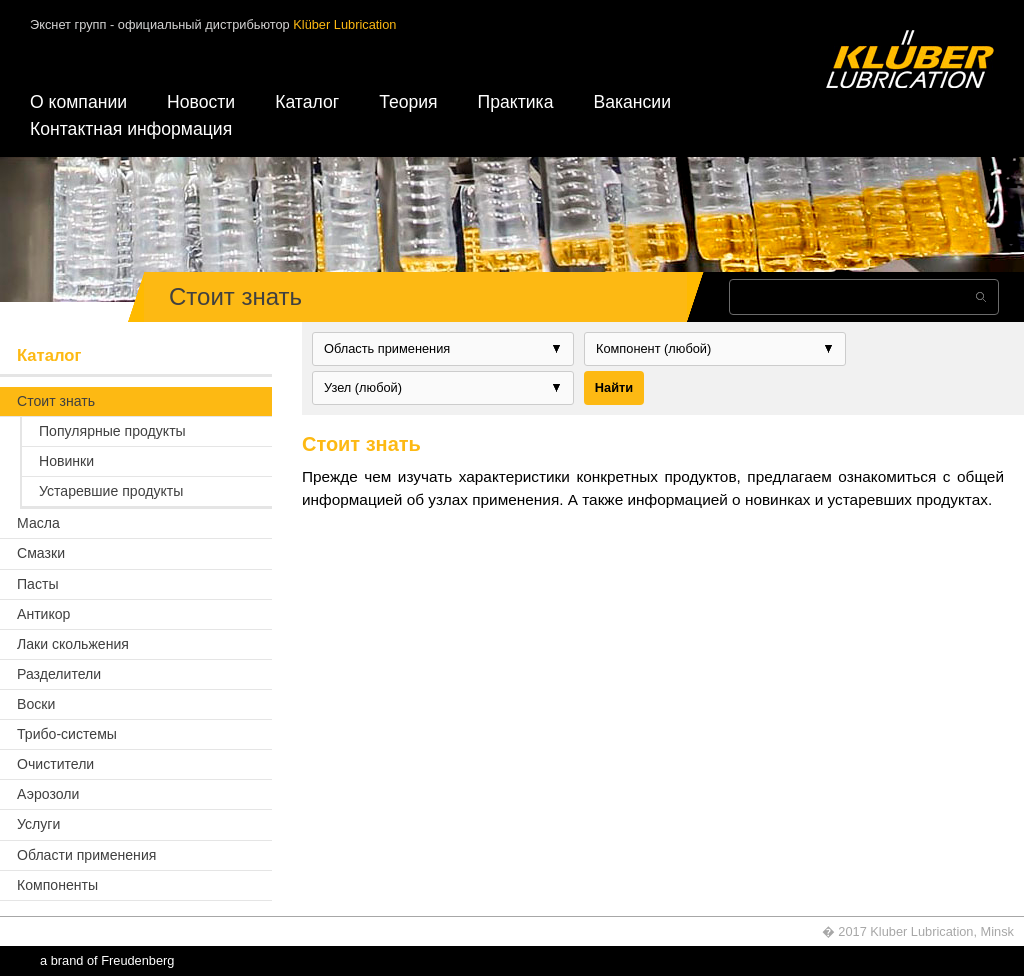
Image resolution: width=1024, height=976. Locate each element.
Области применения (86, 855)
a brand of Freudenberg (107, 960)
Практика (516, 102)
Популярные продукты (112, 431)
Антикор (43, 614)
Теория (408, 102)
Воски (36, 704)
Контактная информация (131, 129)
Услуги (38, 824)
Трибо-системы (67, 734)
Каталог (307, 102)
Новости (201, 102)
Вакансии (632, 102)
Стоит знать (56, 401)
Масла (38, 523)
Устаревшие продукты (111, 491)
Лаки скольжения (73, 644)
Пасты (38, 584)
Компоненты (57, 885)
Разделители (59, 674)
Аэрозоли (48, 794)
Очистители (55, 764)
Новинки (66, 461)
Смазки (41, 553)
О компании (78, 102)
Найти (614, 387)
